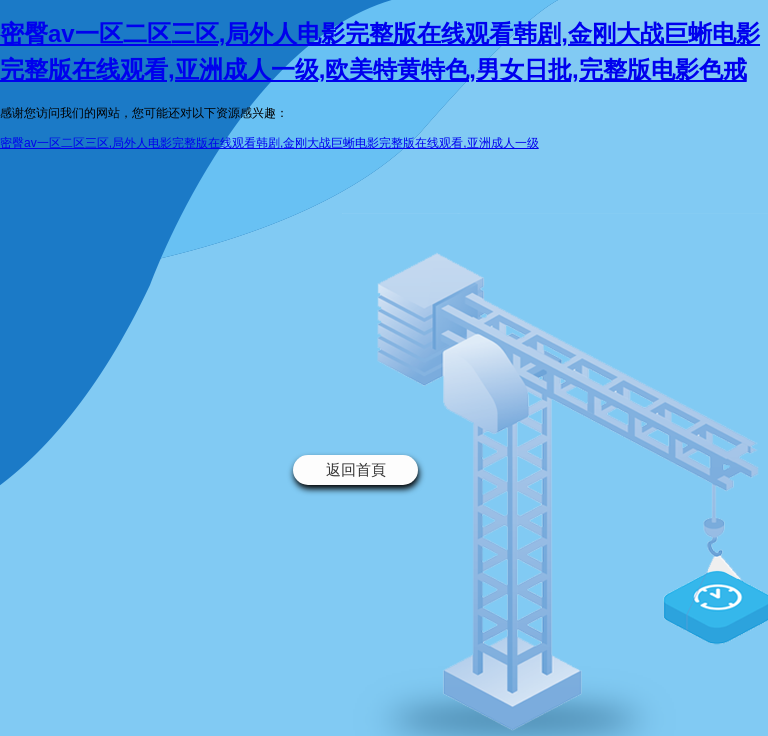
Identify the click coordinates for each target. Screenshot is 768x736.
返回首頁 (356, 469)
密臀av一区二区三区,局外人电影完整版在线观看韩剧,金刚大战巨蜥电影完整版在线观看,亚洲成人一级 (269, 143)
